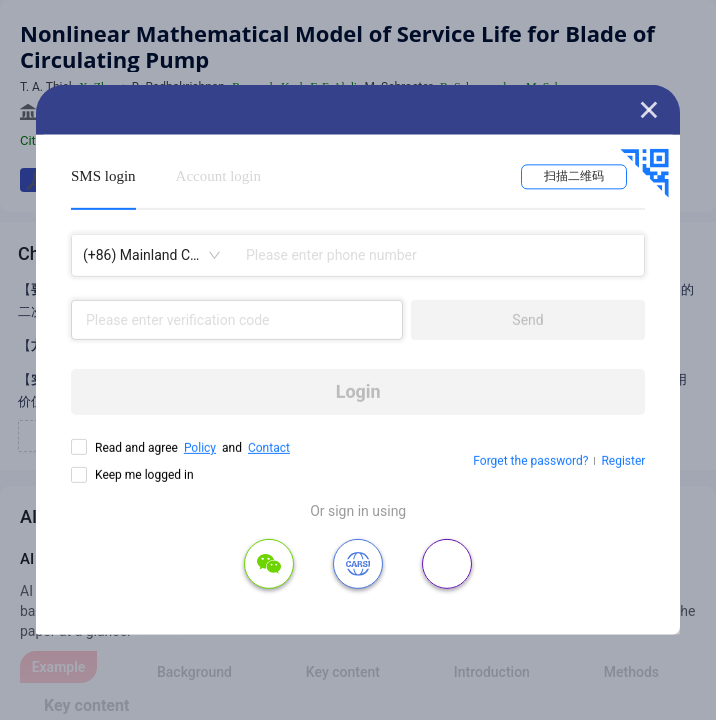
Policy (200, 448)
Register (623, 461)
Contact (269, 448)
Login (358, 391)
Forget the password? (530, 461)
